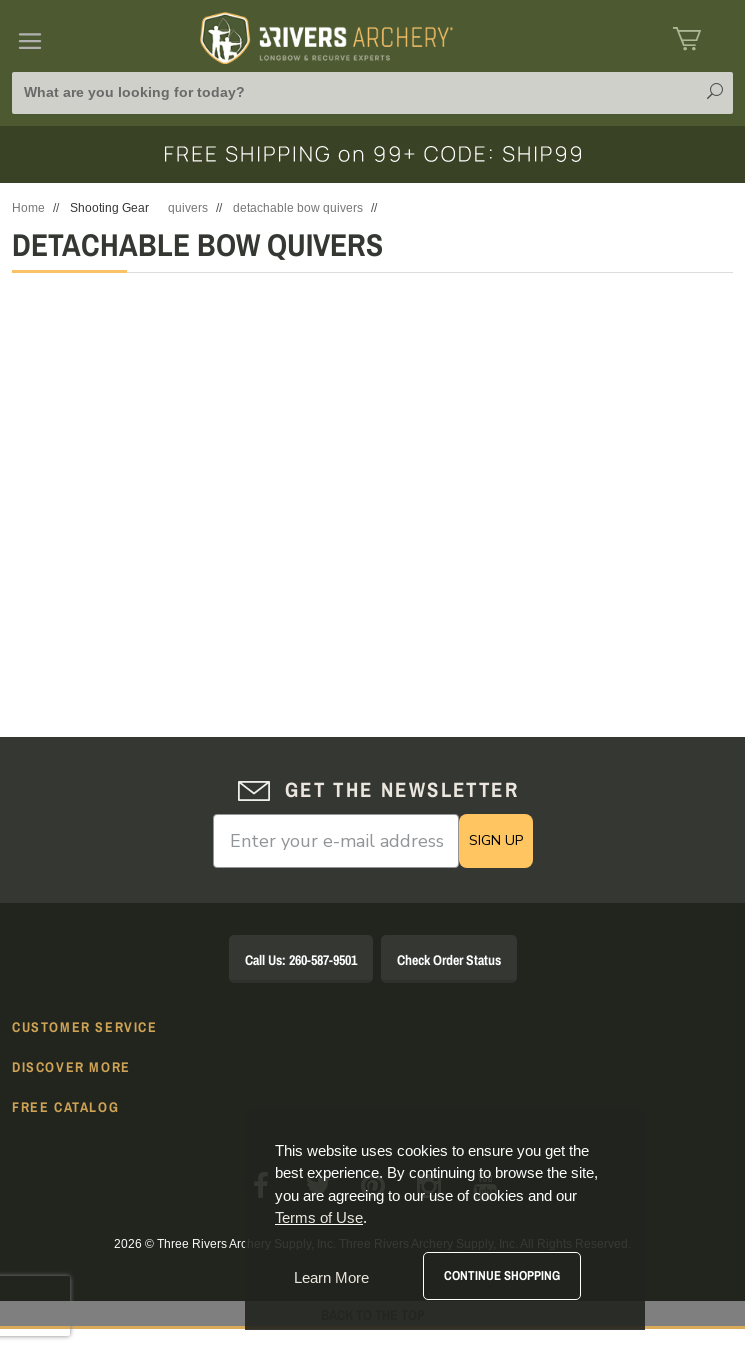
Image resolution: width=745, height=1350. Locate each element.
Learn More (331, 1277)
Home (28, 208)
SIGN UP (496, 840)
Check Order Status (449, 960)
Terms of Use (319, 1217)
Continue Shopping (502, 1275)
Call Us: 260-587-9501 (301, 960)
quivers (188, 208)
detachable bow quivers (298, 208)
